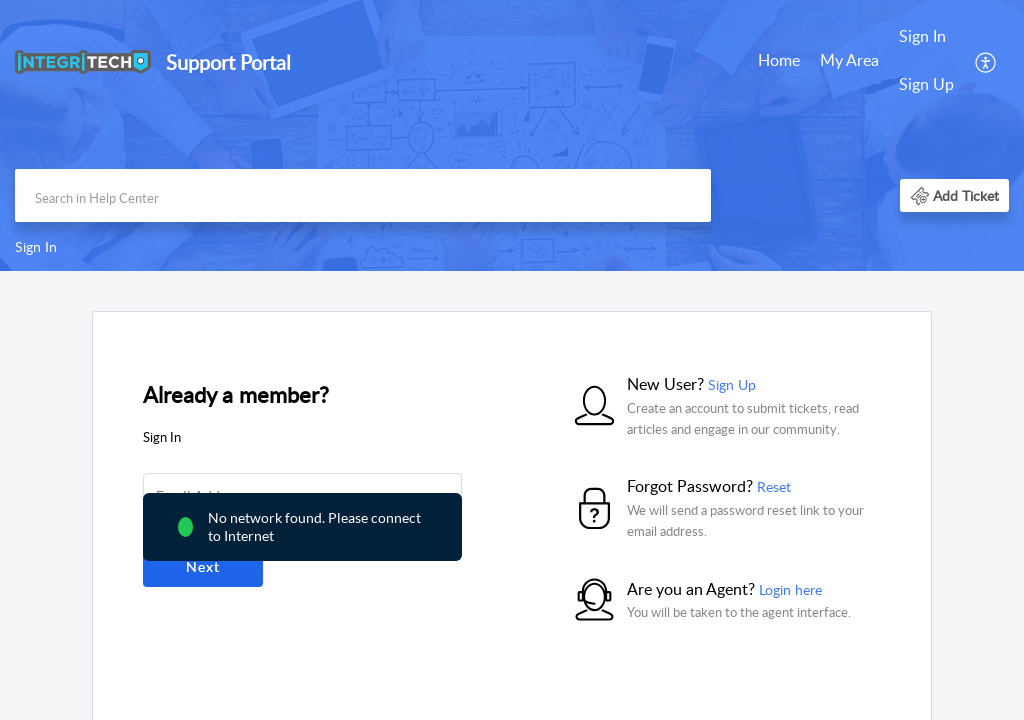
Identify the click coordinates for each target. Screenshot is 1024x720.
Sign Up (926, 84)
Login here (790, 589)
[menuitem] (779, 62)
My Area (849, 60)
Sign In (922, 36)
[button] (986, 61)
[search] (363, 195)
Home (779, 60)
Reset (774, 486)
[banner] (512, 135)
